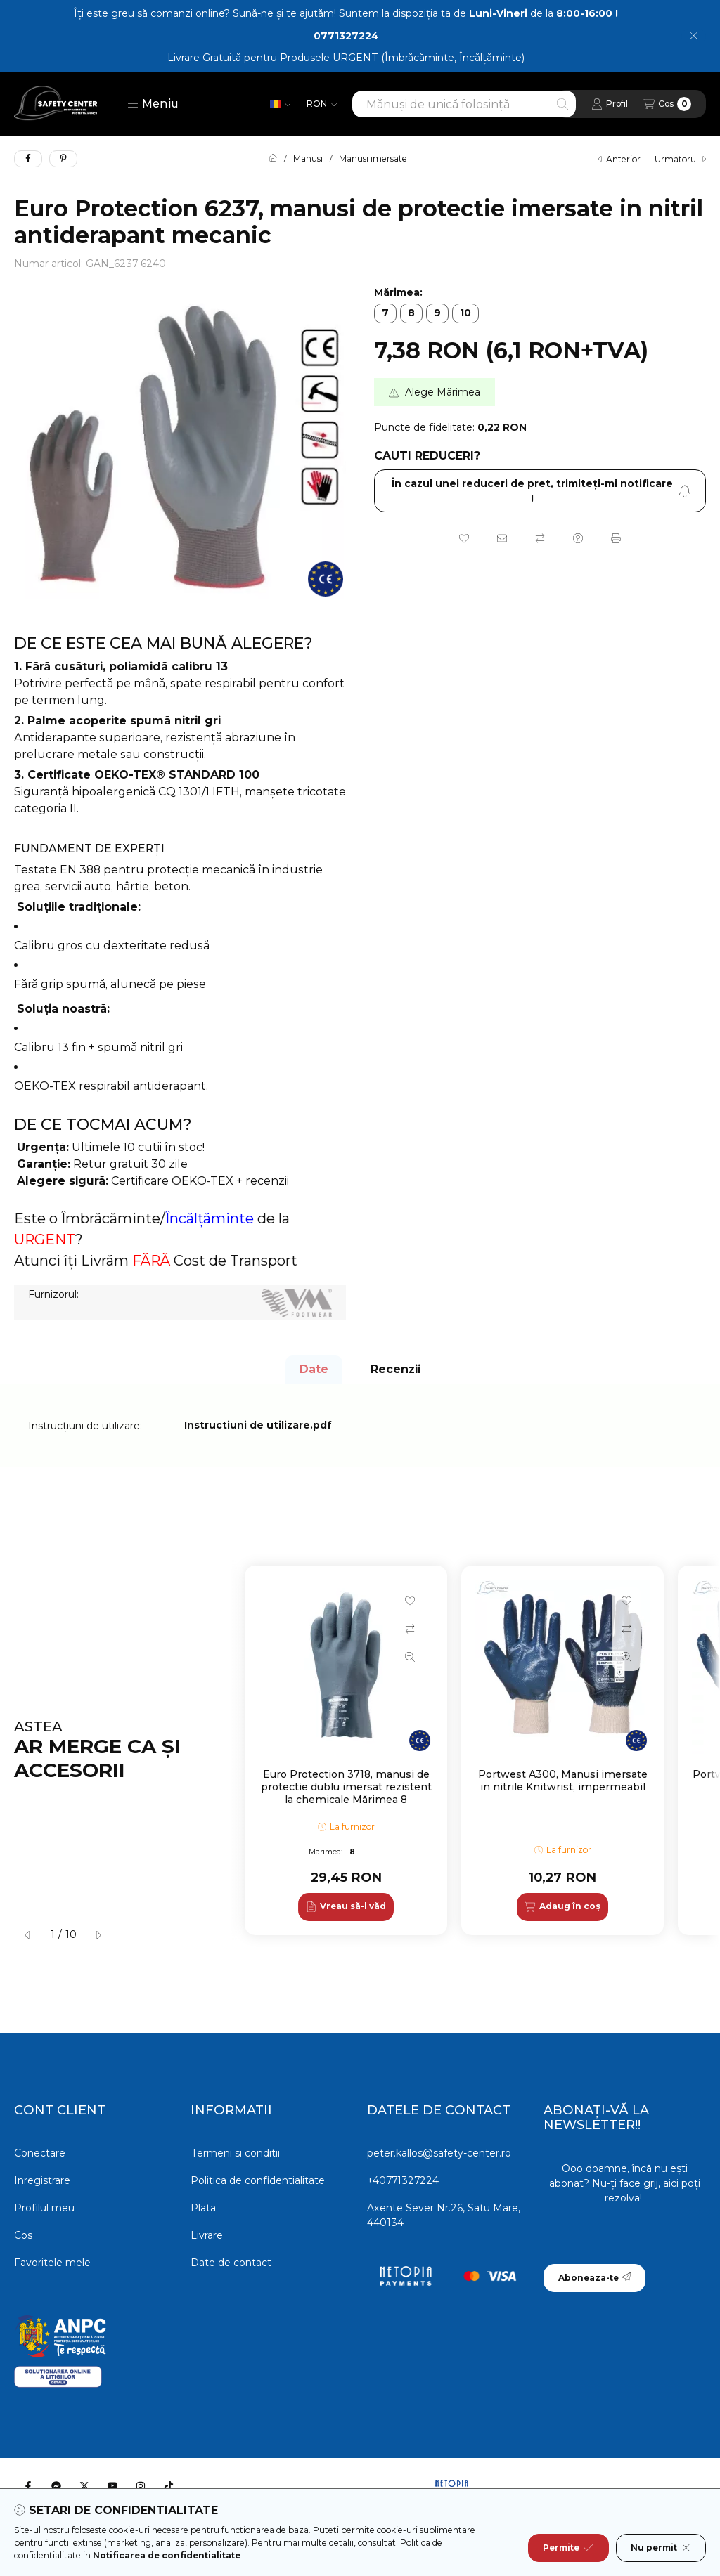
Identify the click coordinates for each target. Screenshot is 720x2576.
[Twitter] (84, 2486)
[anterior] (28, 1935)
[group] (475, 1750)
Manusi (308, 159)
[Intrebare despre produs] (578, 538)
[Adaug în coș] (562, 1907)
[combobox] (464, 104)
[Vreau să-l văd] (346, 1907)
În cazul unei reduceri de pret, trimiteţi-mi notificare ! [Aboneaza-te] (541, 491)
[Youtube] (112, 2486)
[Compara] (540, 538)
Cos (23, 2235)
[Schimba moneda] (322, 104)
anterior (619, 159)
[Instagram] (141, 2486)
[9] (437, 313)
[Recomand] (502, 538)
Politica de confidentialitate (258, 2180)
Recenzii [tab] (395, 1369)
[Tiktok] (169, 2486)
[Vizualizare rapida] (410, 1657)
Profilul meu (44, 2207)
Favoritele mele (52, 2262)
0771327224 (346, 36)
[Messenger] (56, 2486)
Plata (203, 2207)
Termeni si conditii (235, 2153)
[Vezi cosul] (667, 104)
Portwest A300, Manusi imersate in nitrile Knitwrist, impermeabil (563, 1780)
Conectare (39, 2153)
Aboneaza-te (594, 2277)
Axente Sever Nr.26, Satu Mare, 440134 (443, 2215)
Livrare (207, 2235)
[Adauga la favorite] (464, 538)
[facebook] (28, 158)
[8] (411, 313)
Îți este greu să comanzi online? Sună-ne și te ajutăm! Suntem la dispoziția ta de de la (346, 13)
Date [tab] (314, 1369)
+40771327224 (403, 2180)
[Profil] (610, 104)
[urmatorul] (98, 1935)
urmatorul (680, 159)
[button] (152, 104)
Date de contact (231, 2262)
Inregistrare (42, 2180)
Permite (568, 2548)
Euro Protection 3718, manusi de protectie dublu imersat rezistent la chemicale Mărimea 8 (346, 1787)
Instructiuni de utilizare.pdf (258, 1425)
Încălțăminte (209, 1218)
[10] (465, 313)
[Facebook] (28, 2486)
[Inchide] (693, 36)
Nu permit (661, 2548)
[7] (385, 313)
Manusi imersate (373, 159)
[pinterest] (63, 158)
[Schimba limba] (280, 104)
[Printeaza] (616, 538)
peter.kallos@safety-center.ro (439, 2153)
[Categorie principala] (273, 159)
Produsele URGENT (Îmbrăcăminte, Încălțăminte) (402, 57)
